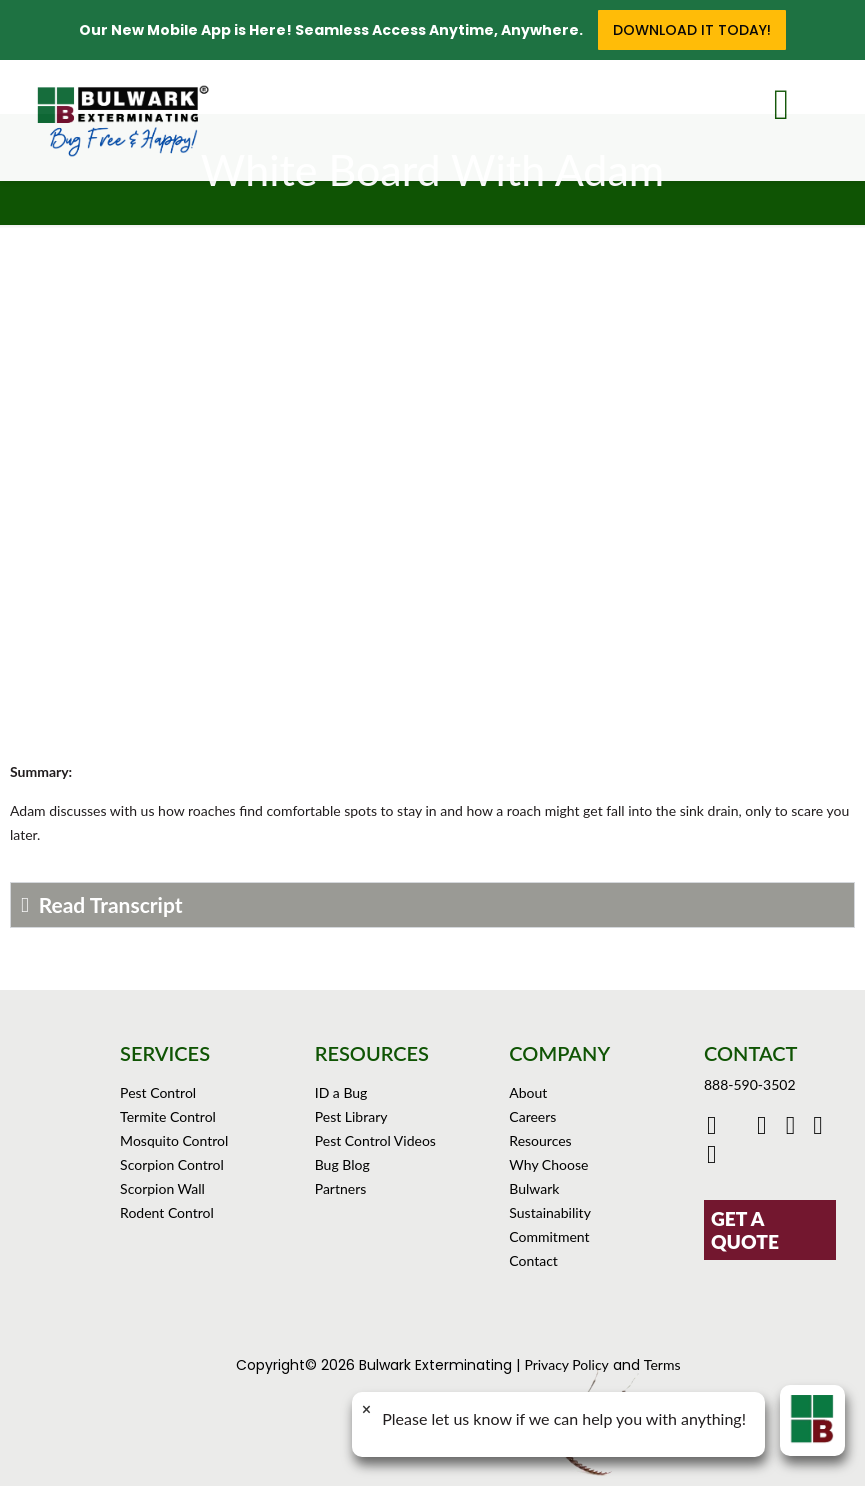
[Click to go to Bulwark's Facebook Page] (714, 1128)
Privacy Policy (566, 1364)
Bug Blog (342, 1164)
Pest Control (158, 1092)
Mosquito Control (174, 1140)
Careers (532, 1116)
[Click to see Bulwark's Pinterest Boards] (820, 1128)
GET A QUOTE (745, 1230)
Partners (341, 1188)
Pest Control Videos (375, 1140)
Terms (662, 1364)
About (528, 1092)
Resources (540, 1140)
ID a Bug (341, 1092)
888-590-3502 (750, 1084)
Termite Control (168, 1116)
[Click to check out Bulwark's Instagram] (795, 1128)
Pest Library (351, 1116)
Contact (533, 1260)
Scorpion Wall (162, 1188)
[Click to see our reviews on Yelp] (714, 1157)
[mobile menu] (797, 100)
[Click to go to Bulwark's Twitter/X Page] (739, 1128)
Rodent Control (167, 1212)
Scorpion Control (172, 1164)
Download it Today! (692, 30)
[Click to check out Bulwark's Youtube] (766, 1128)
